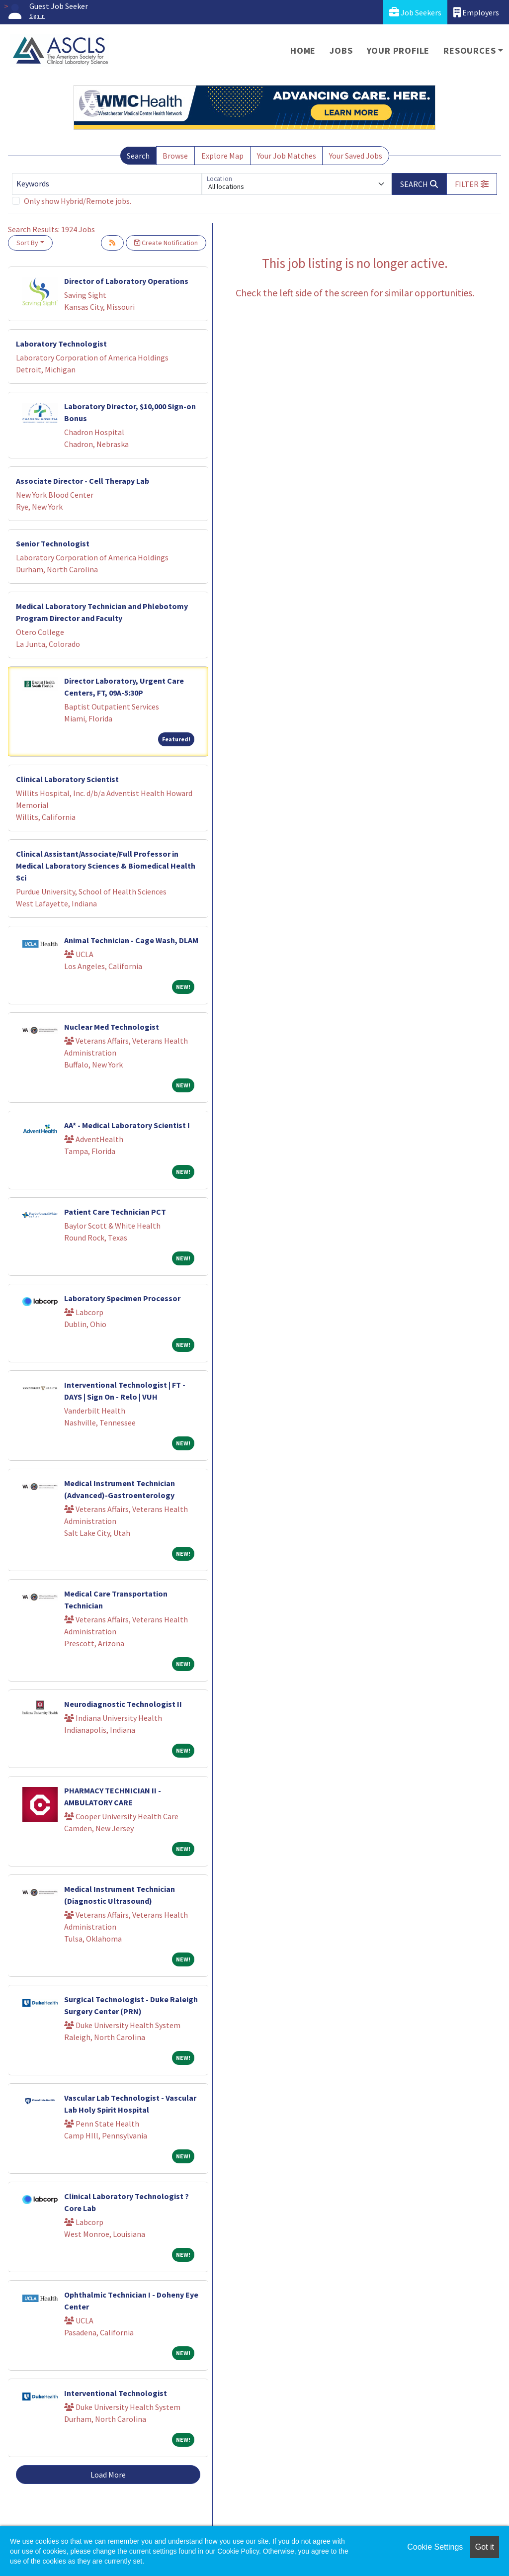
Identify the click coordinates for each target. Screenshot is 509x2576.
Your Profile (398, 50)
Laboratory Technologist (61, 344)
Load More (108, 2475)
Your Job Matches (286, 156)
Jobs (341, 50)
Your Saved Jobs (355, 156)
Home (303, 50)
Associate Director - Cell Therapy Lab (82, 481)
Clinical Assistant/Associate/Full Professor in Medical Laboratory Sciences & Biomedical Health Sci (105, 866)
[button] (471, 184)
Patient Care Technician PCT (115, 1212)
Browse (175, 156)
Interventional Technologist (115, 2393)
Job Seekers (415, 12)
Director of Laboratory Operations (126, 281)
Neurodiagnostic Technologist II (123, 1704)
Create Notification (166, 242)
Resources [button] (469, 50)
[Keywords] (107, 184)
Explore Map (222, 156)
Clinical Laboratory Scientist (67, 779)
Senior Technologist (52, 543)
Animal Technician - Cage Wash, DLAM (131, 940)
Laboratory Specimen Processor (122, 1298)
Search (138, 156)
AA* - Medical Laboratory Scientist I (127, 1125)
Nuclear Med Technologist (111, 1027)
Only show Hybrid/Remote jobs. (77, 201)
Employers (476, 12)
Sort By (27, 242)
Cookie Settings (435, 2547)
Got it (484, 2547)
